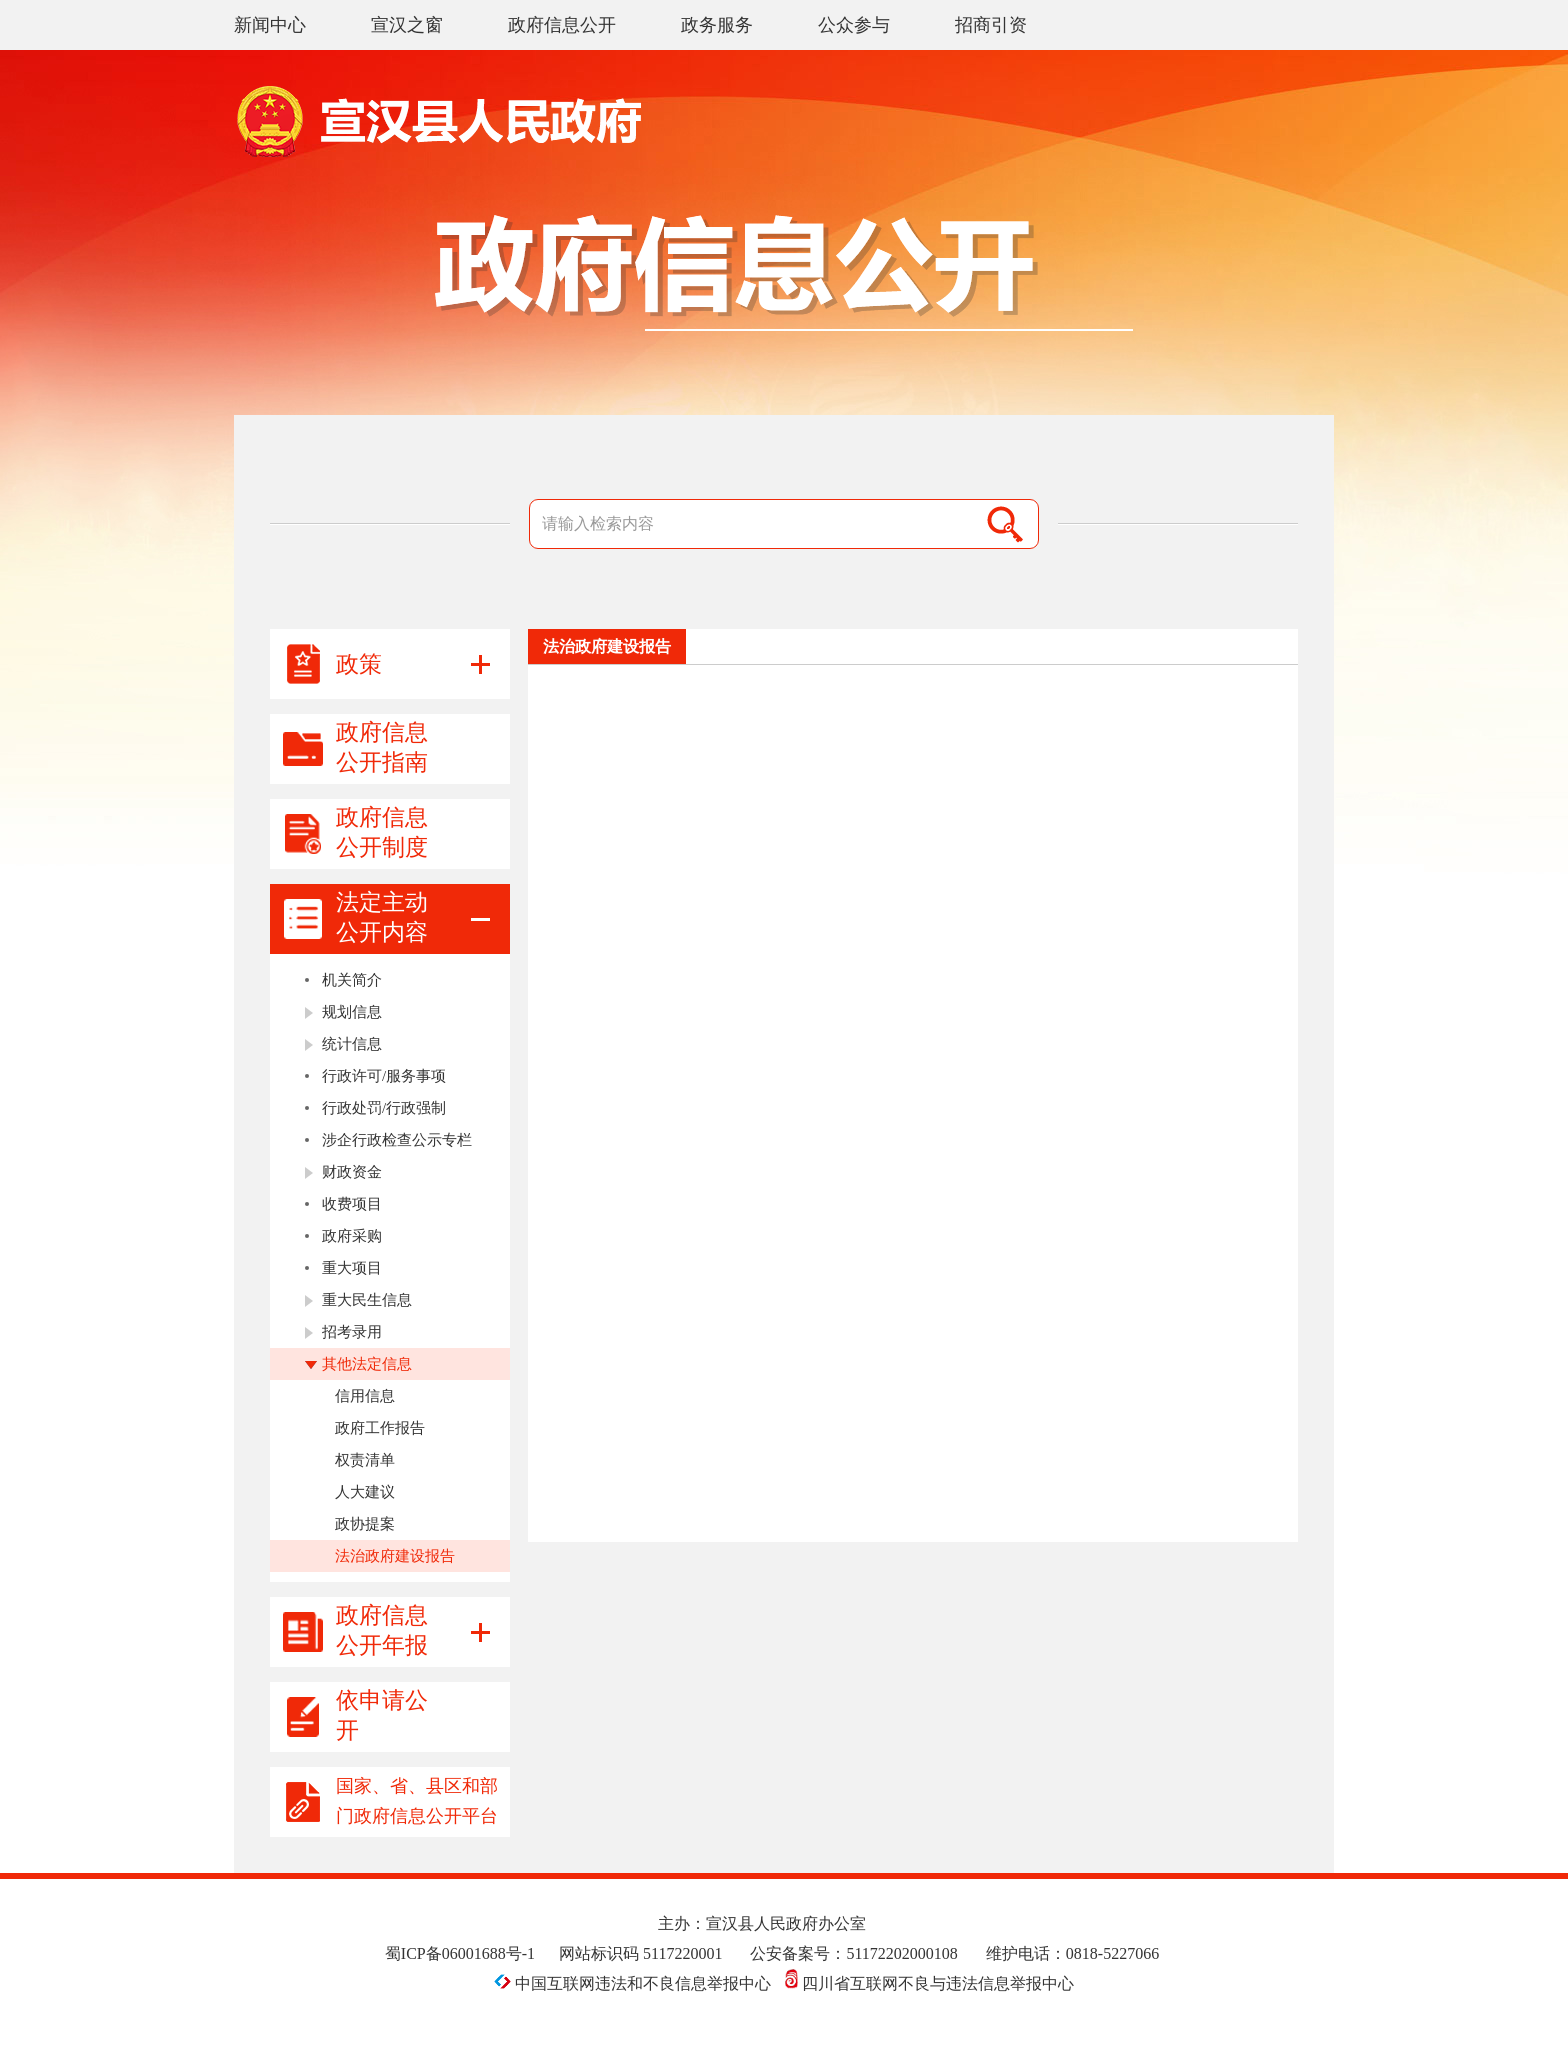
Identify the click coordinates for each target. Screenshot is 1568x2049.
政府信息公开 (562, 25)
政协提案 (365, 1524)
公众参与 (854, 25)
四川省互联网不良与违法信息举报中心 (929, 1983)
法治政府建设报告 (395, 1556)
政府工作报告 (380, 1428)
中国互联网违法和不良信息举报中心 (634, 1983)
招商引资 (991, 25)
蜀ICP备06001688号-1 (460, 1953)
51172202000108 (901, 1953)
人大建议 (365, 1492)
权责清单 (365, 1460)
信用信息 (365, 1396)
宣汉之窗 (407, 25)
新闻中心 (270, 25)
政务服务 (717, 25)
